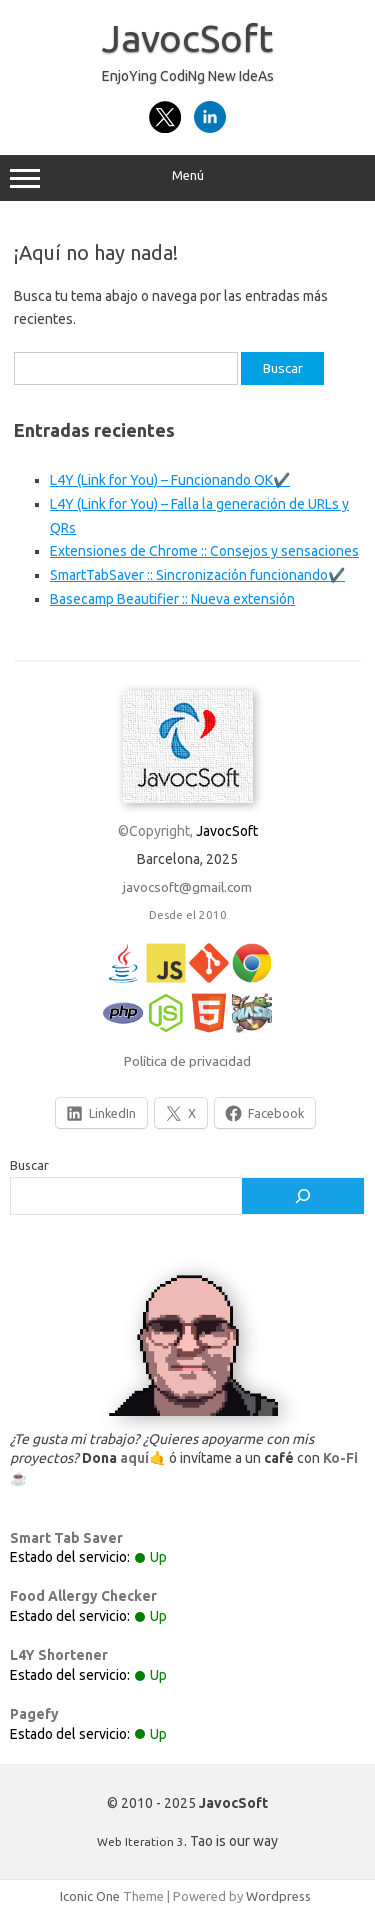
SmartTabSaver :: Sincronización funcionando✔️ (197, 575)
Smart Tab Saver (66, 1538)
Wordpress (278, 1896)
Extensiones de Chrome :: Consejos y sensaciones (204, 551)
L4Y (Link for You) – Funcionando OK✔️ (170, 480)
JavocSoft (187, 38)
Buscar (29, 1165)
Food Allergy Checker (83, 1596)
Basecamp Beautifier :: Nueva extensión (172, 599)
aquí (134, 1458)
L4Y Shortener (59, 1655)
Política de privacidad (187, 1061)
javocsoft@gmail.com (187, 887)
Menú (187, 178)
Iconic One (90, 1896)
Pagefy (34, 1714)
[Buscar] (303, 1196)
